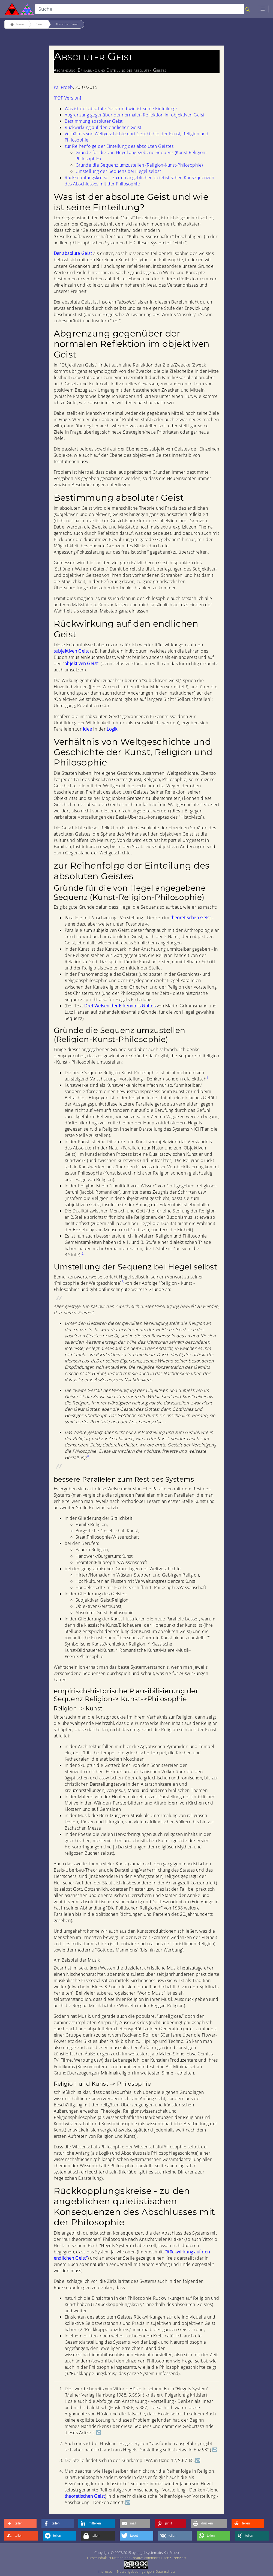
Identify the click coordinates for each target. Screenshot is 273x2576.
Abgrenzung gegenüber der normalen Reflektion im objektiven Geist (135, 115)
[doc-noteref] (207, 1079)
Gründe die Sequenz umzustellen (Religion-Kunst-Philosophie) (139, 165)
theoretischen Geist (190, 918)
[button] (20, 2523)
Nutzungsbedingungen (135, 2571)
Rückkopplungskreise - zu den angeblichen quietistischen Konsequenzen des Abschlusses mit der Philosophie (139, 181)
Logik (112, 729)
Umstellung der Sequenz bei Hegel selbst (118, 171)
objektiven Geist (81, 663)
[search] (139, 9)
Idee (87, 729)
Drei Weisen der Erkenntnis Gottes (119, 1006)
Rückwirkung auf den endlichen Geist (103, 127)
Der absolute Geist (73, 253)
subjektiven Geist (71, 651)
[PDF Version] (67, 98)
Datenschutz (165, 2571)
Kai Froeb (63, 87)
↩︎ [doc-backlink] (98, 2433)
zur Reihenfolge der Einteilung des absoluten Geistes (119, 146)
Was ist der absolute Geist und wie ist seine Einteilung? (121, 109)
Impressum (106, 2571)
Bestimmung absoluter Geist (94, 121)
